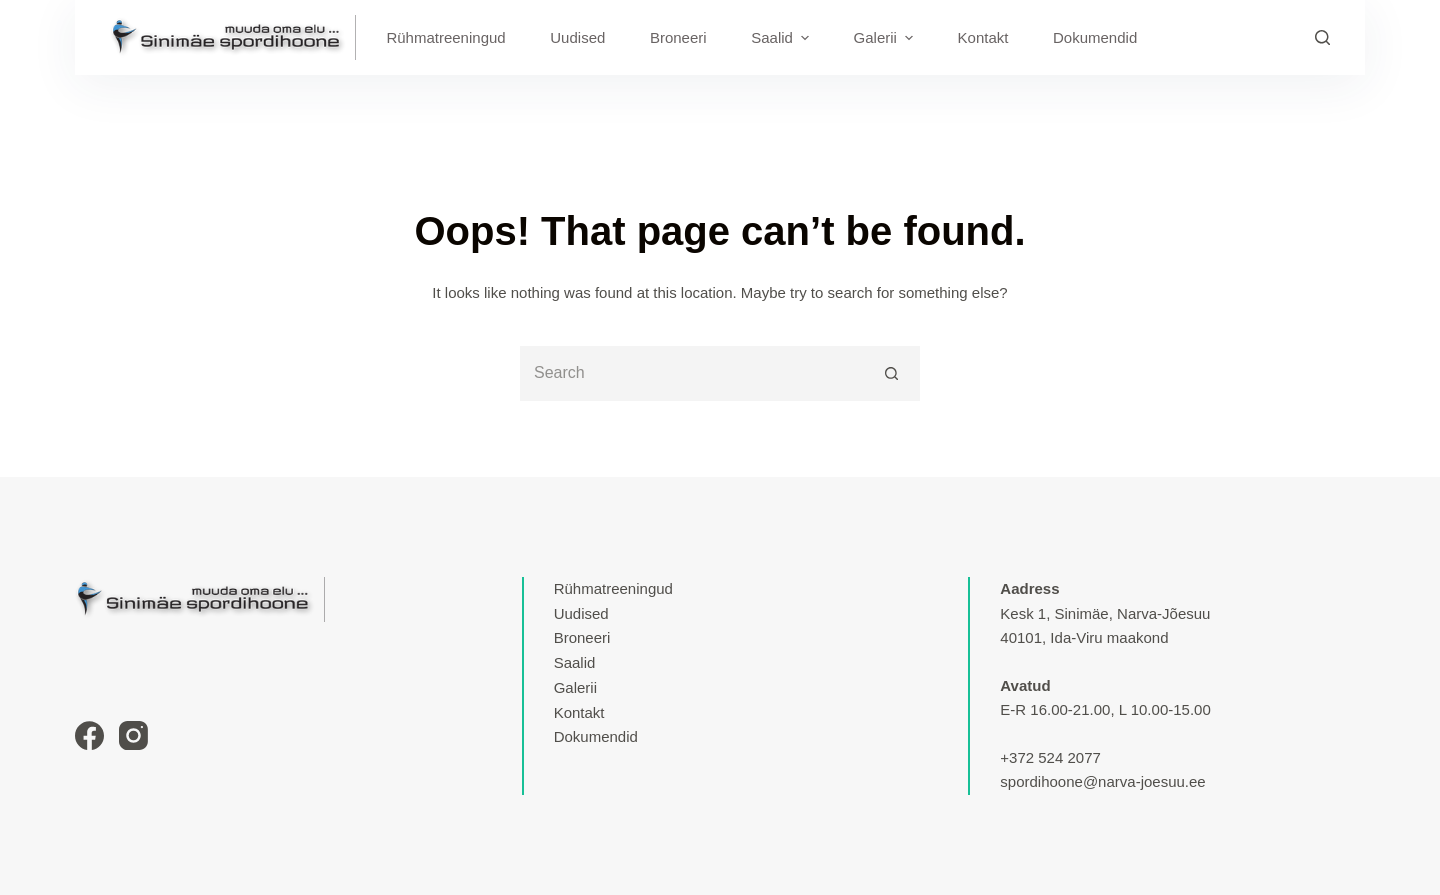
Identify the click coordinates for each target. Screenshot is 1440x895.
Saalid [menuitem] (782, 38)
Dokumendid (596, 736)
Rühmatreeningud (613, 588)
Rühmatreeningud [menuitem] (445, 37)
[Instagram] (133, 735)
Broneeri (582, 637)
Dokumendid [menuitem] (1095, 37)
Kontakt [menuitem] (983, 37)
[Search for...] (692, 373)
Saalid (575, 662)
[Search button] (892, 373)
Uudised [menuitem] (577, 37)
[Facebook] (89, 735)
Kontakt (579, 712)
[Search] (1322, 37)
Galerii (575, 687)
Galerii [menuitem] (886, 38)
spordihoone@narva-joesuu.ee (1102, 781)
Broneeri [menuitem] (678, 37)
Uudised (581, 613)
